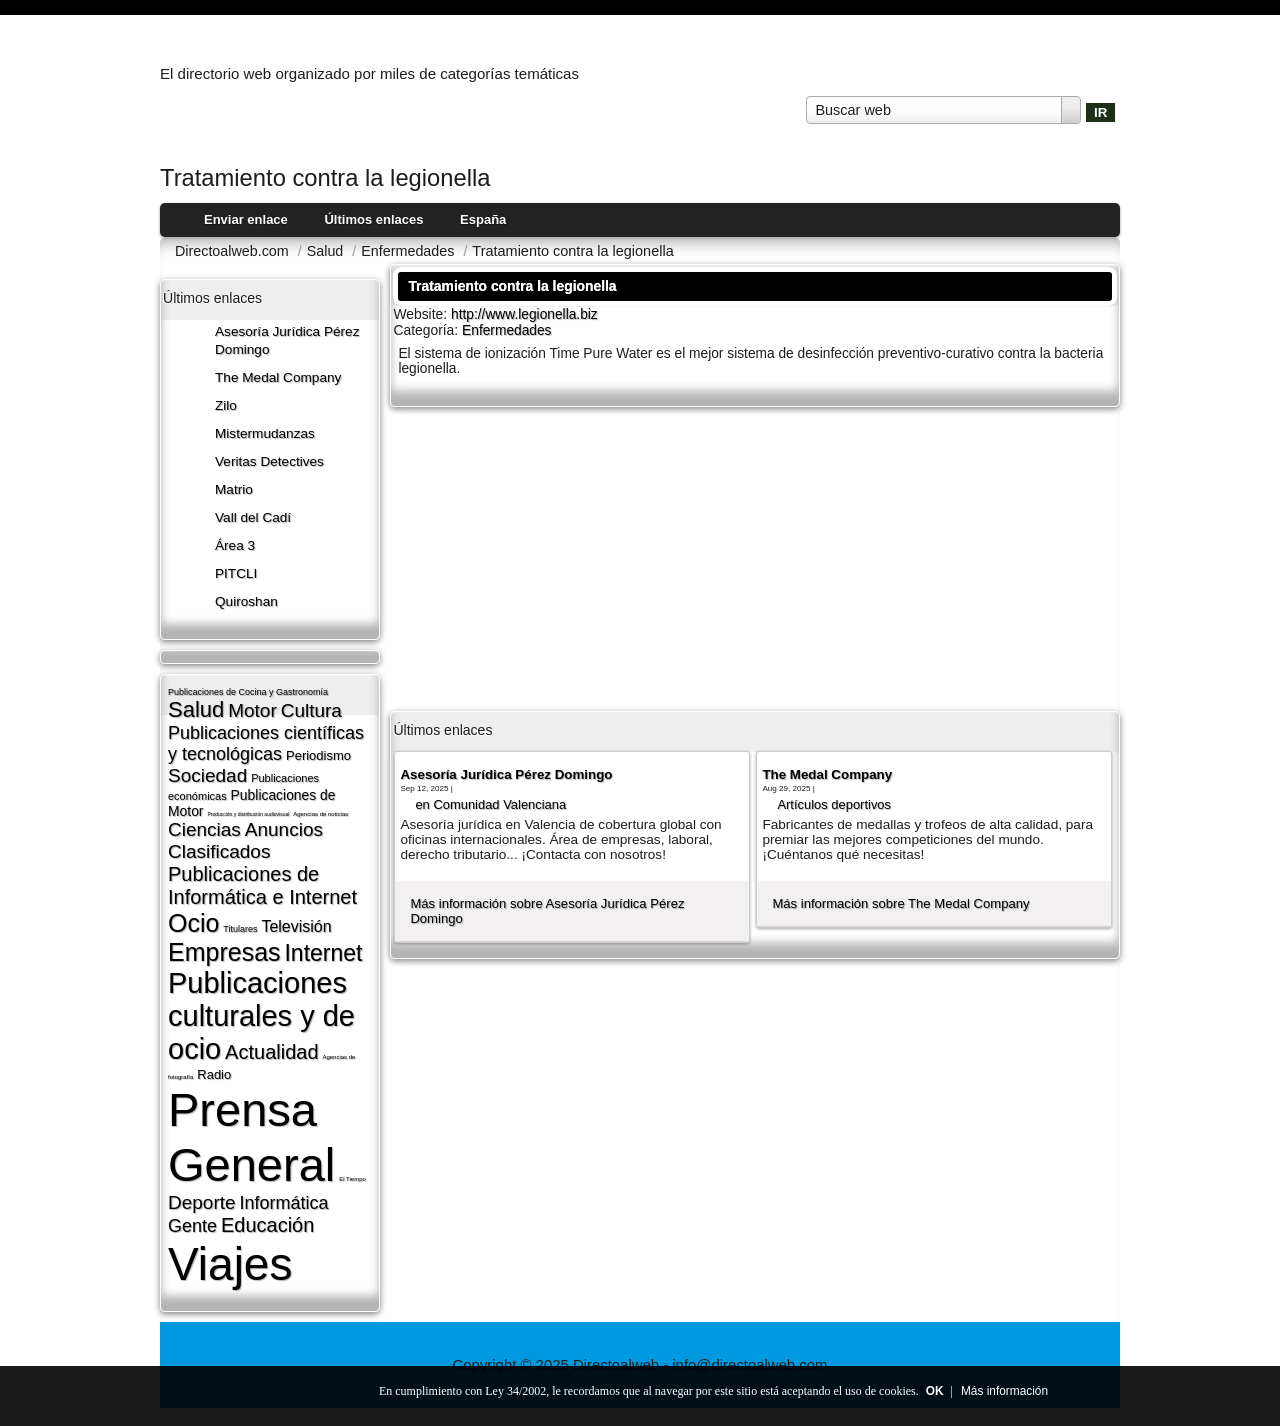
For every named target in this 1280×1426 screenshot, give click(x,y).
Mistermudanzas (265, 433)
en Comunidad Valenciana (490, 804)
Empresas (224, 952)
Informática (284, 1203)
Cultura (311, 710)
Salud (196, 709)
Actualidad (271, 1052)
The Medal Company (278, 377)
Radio (214, 1074)
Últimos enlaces (373, 219)
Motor (252, 710)
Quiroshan (246, 601)
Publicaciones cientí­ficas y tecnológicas (266, 743)
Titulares (240, 929)
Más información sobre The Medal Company (900, 903)
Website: (422, 314)
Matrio (234, 489)
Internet (323, 953)
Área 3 (235, 545)
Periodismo (318, 755)
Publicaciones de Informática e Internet (262, 885)
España (483, 219)
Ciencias (204, 829)
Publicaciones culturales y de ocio (261, 1016)
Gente (192, 1226)
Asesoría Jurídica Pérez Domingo (506, 774)
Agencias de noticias (320, 814)
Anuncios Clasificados (245, 840)
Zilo (226, 405)
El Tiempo (352, 1179)
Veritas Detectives (269, 461)
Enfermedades (506, 330)
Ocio (193, 923)
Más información (1004, 1391)
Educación (267, 1225)
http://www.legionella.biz (524, 314)
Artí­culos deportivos (834, 804)
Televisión (296, 926)
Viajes (230, 1264)
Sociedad (207, 775)
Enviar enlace (246, 219)
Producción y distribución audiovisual (248, 814)
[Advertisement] (755, 557)
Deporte (202, 1202)
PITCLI (236, 573)
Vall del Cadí (253, 517)
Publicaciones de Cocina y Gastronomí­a (248, 692)
